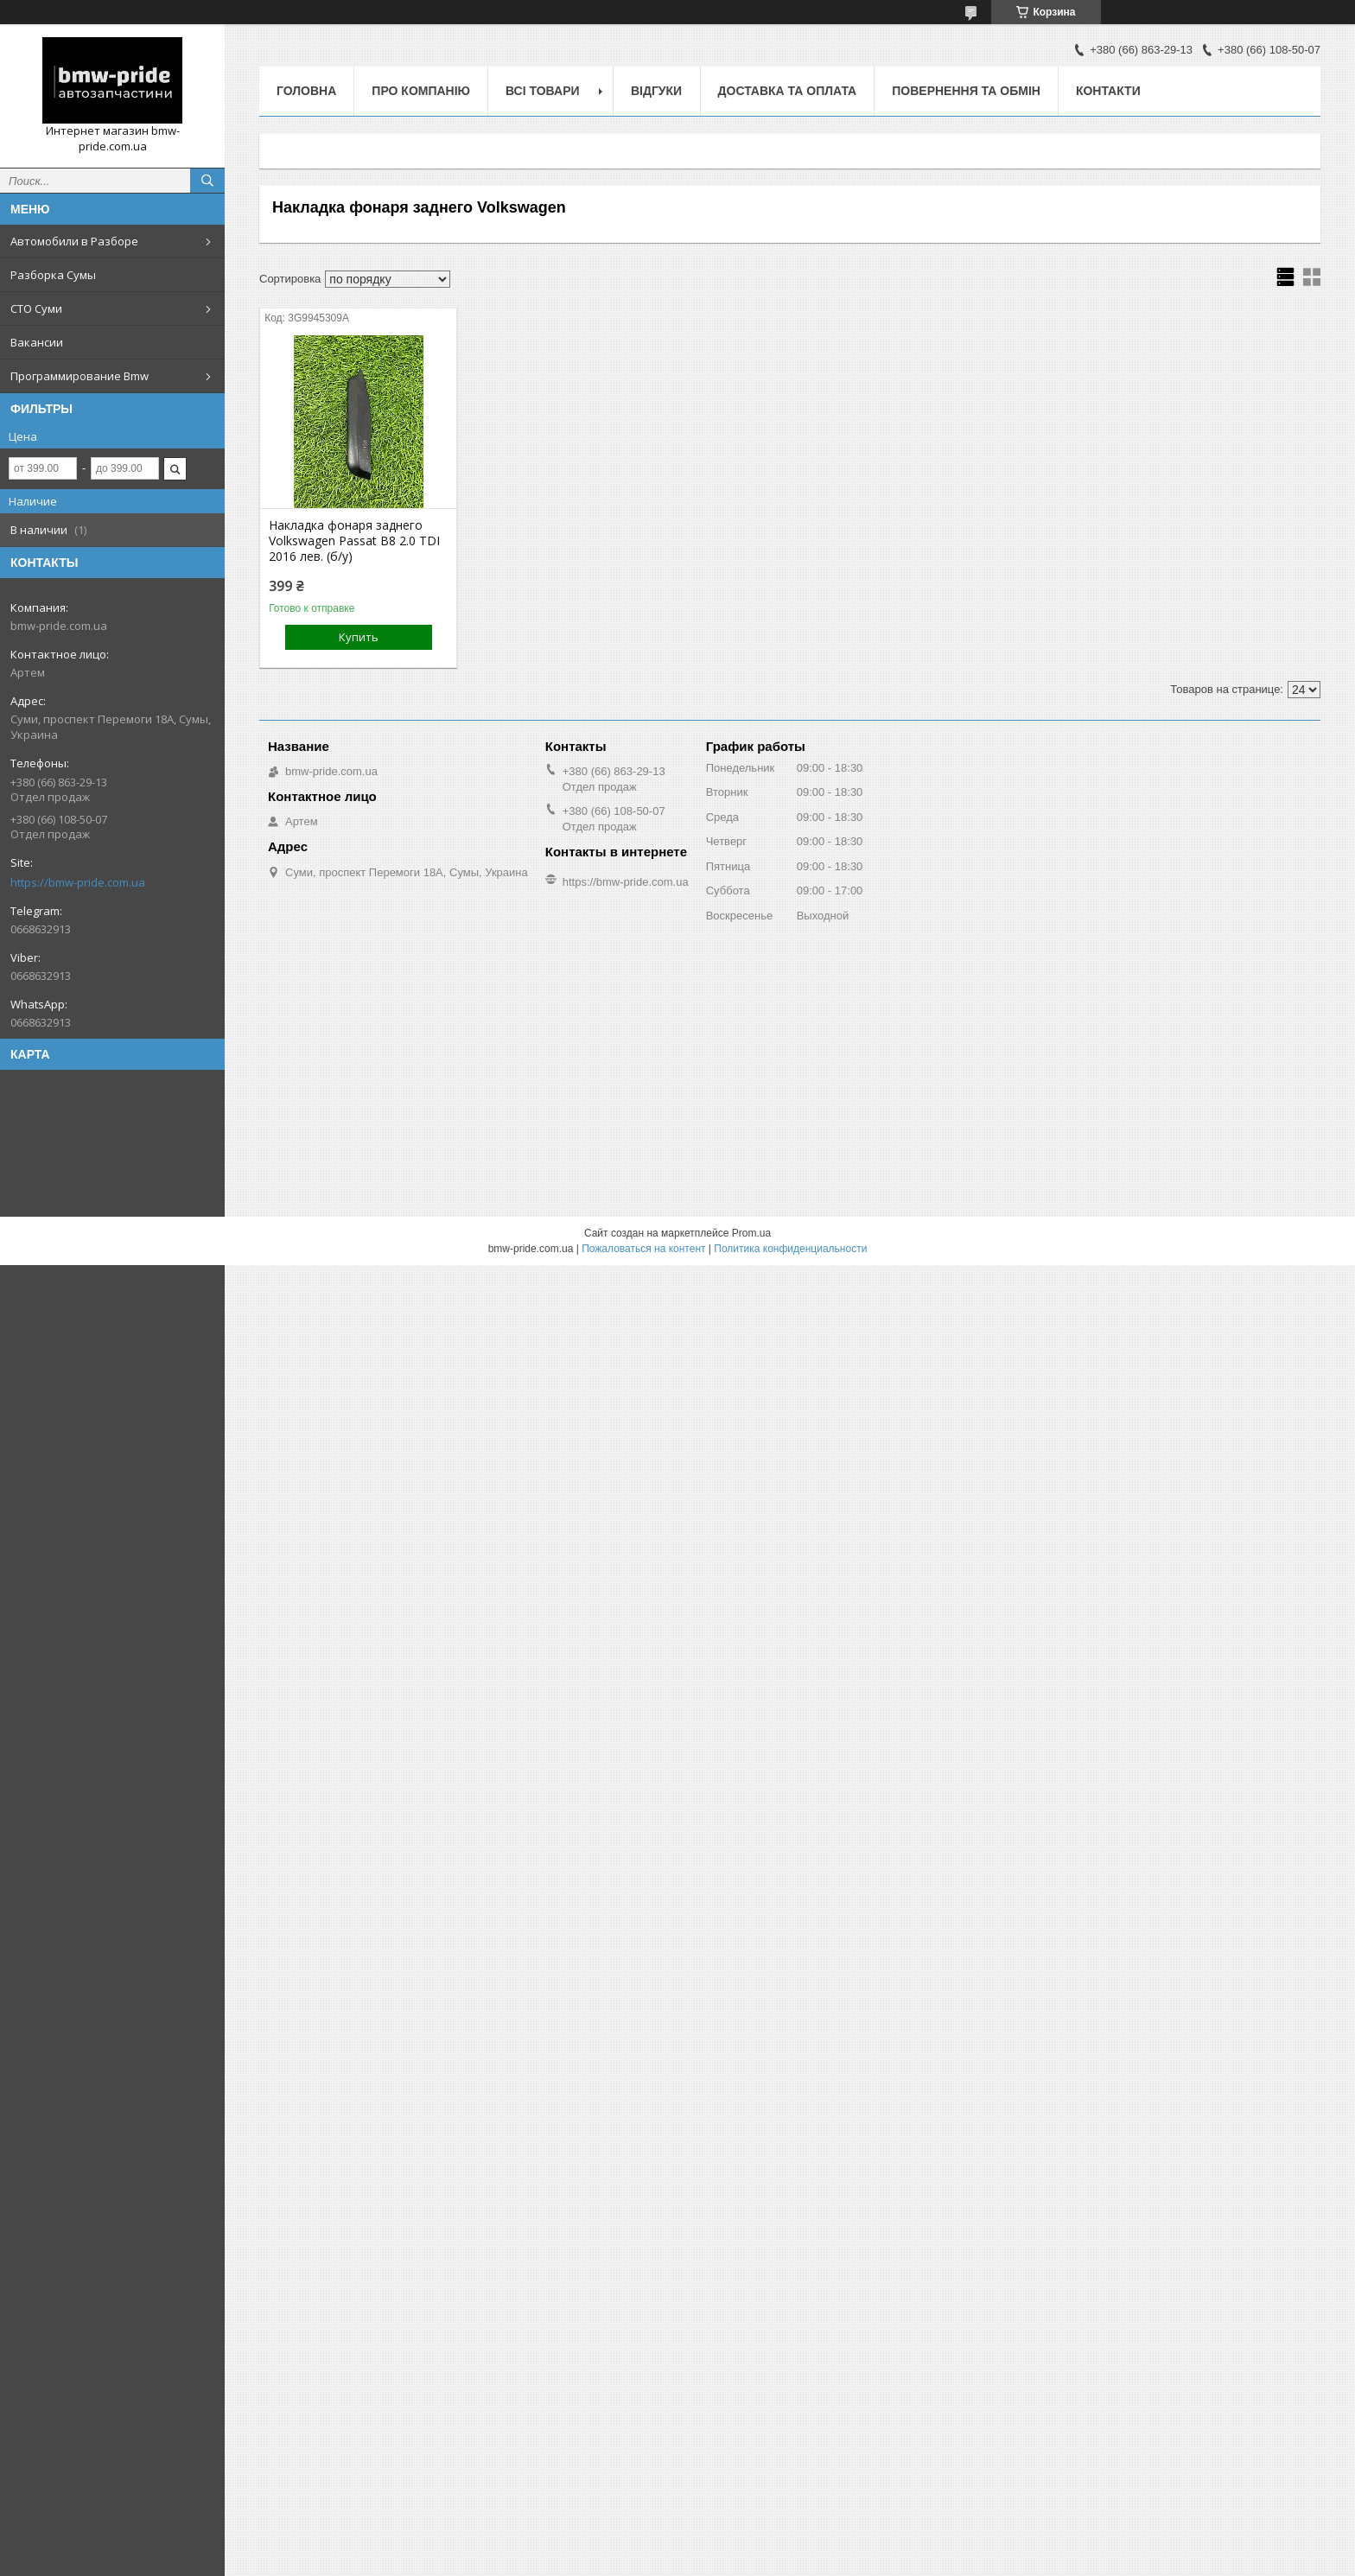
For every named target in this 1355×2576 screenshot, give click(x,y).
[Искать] (207, 181)
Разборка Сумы (53, 275)
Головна (306, 91)
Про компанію (421, 91)
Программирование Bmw (79, 376)
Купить (359, 637)
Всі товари (542, 91)
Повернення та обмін (966, 91)
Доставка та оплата (787, 91)
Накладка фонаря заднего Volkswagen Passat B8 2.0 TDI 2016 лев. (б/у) (354, 541)
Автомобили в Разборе (74, 241)
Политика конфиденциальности (790, 1249)
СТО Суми (36, 308)
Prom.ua (751, 1233)
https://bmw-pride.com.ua (77, 882)
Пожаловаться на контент (643, 1249)
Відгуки (656, 91)
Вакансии (36, 342)
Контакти (1108, 91)
